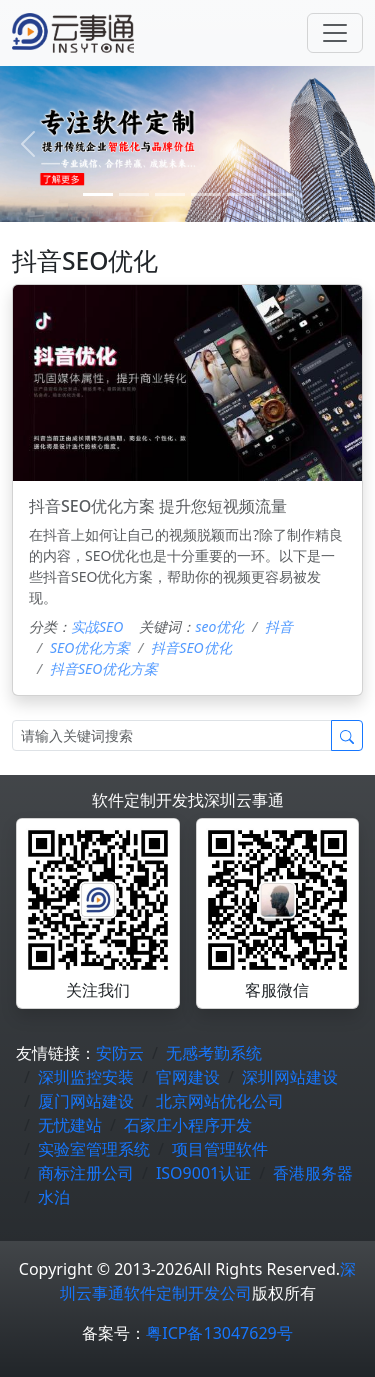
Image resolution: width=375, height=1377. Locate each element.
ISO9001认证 (203, 1173)
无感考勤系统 (214, 1053)
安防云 (120, 1053)
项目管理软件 (220, 1149)
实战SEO (97, 626)
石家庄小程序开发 (188, 1125)
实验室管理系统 (94, 1149)
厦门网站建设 (86, 1101)
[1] (134, 194)
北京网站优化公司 (220, 1101)
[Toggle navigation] (335, 33)
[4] (242, 194)
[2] (170, 194)
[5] (278, 194)
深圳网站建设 (290, 1077)
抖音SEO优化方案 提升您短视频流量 (158, 506)
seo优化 (219, 626)
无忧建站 (70, 1125)
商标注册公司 (86, 1173)
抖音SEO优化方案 (104, 668)
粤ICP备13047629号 (219, 1333)
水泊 (54, 1197)
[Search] (172, 735)
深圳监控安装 (86, 1077)
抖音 (279, 626)
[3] (206, 194)
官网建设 (188, 1077)
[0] (98, 194)
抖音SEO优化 (191, 647)
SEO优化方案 (90, 647)
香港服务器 (313, 1173)
